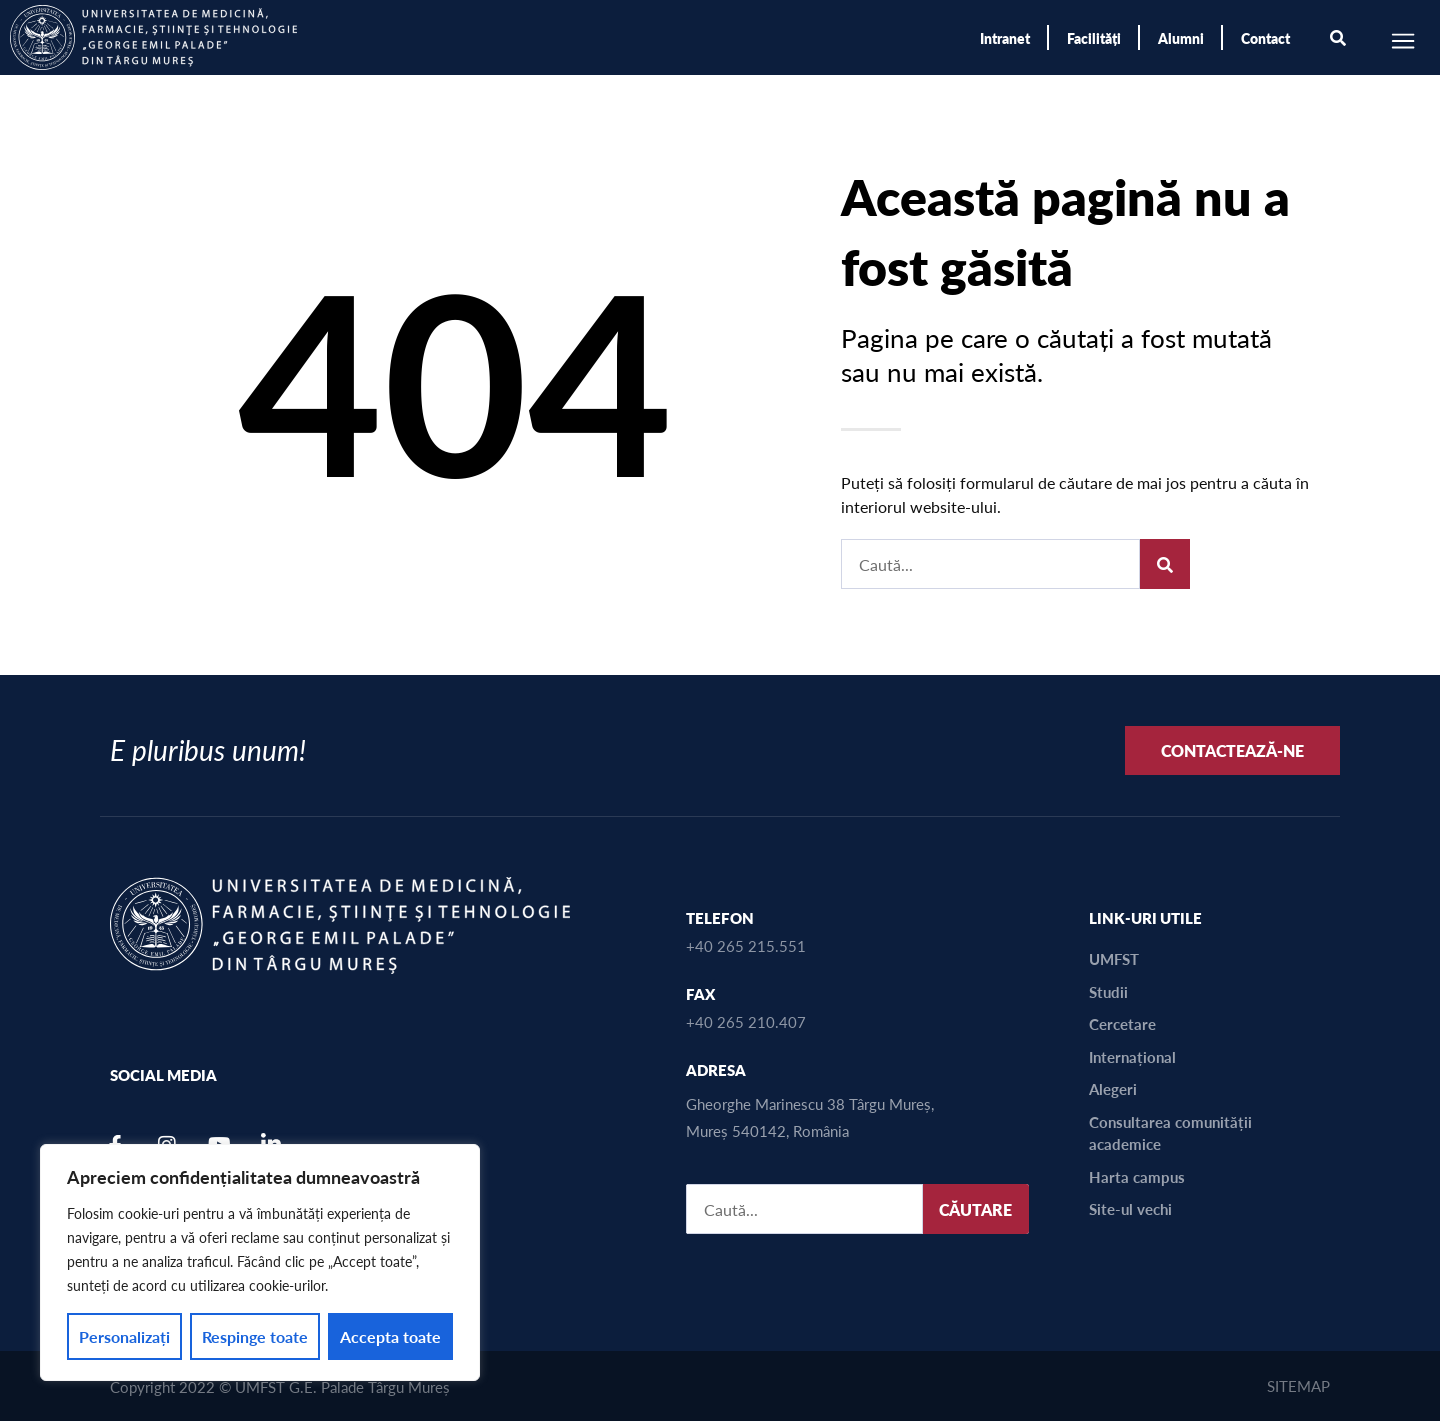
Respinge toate (255, 1336)
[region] (260, 1262)
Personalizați (124, 1336)
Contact (1265, 38)
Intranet (1005, 38)
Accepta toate (390, 1336)
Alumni (1181, 38)
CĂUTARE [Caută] (975, 1209)
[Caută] (1165, 564)
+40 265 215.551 (746, 945)
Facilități (1094, 38)
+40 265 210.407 (746, 1021)
